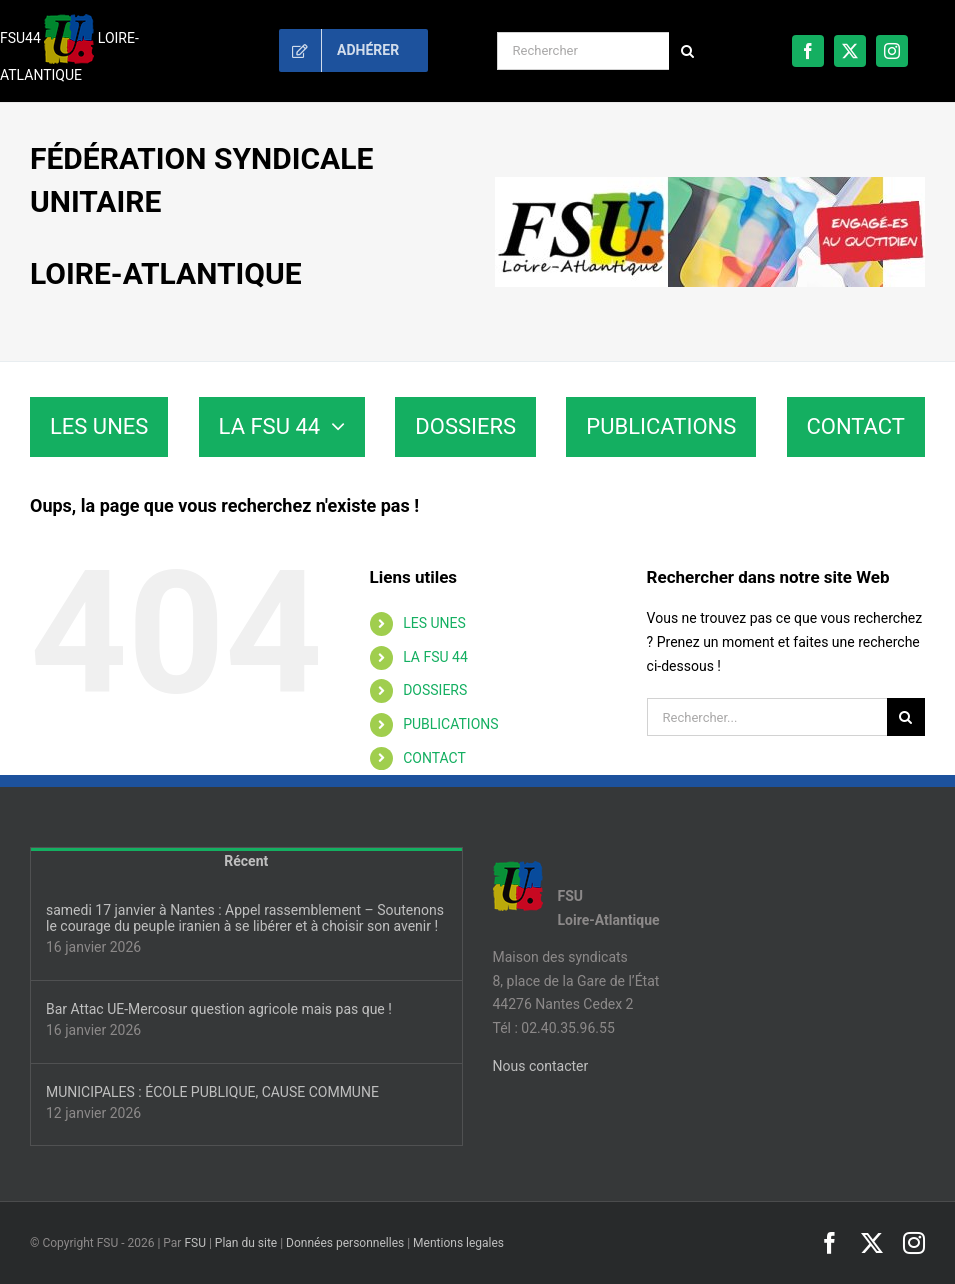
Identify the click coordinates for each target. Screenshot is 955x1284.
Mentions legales (458, 1243)
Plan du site (246, 1243)
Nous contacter (541, 1066)
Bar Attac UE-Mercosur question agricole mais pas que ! (219, 1009)
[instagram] (892, 51)
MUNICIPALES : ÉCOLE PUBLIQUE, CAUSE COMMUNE (212, 1092)
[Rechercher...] (767, 717)
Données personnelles (345, 1243)
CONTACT (434, 758)
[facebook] (808, 51)
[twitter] (850, 51)
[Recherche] (688, 51)
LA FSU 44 (435, 657)
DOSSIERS (435, 690)
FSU (195, 1243)
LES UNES (434, 623)
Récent (246, 861)
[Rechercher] (583, 51)
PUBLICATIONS (450, 724)
